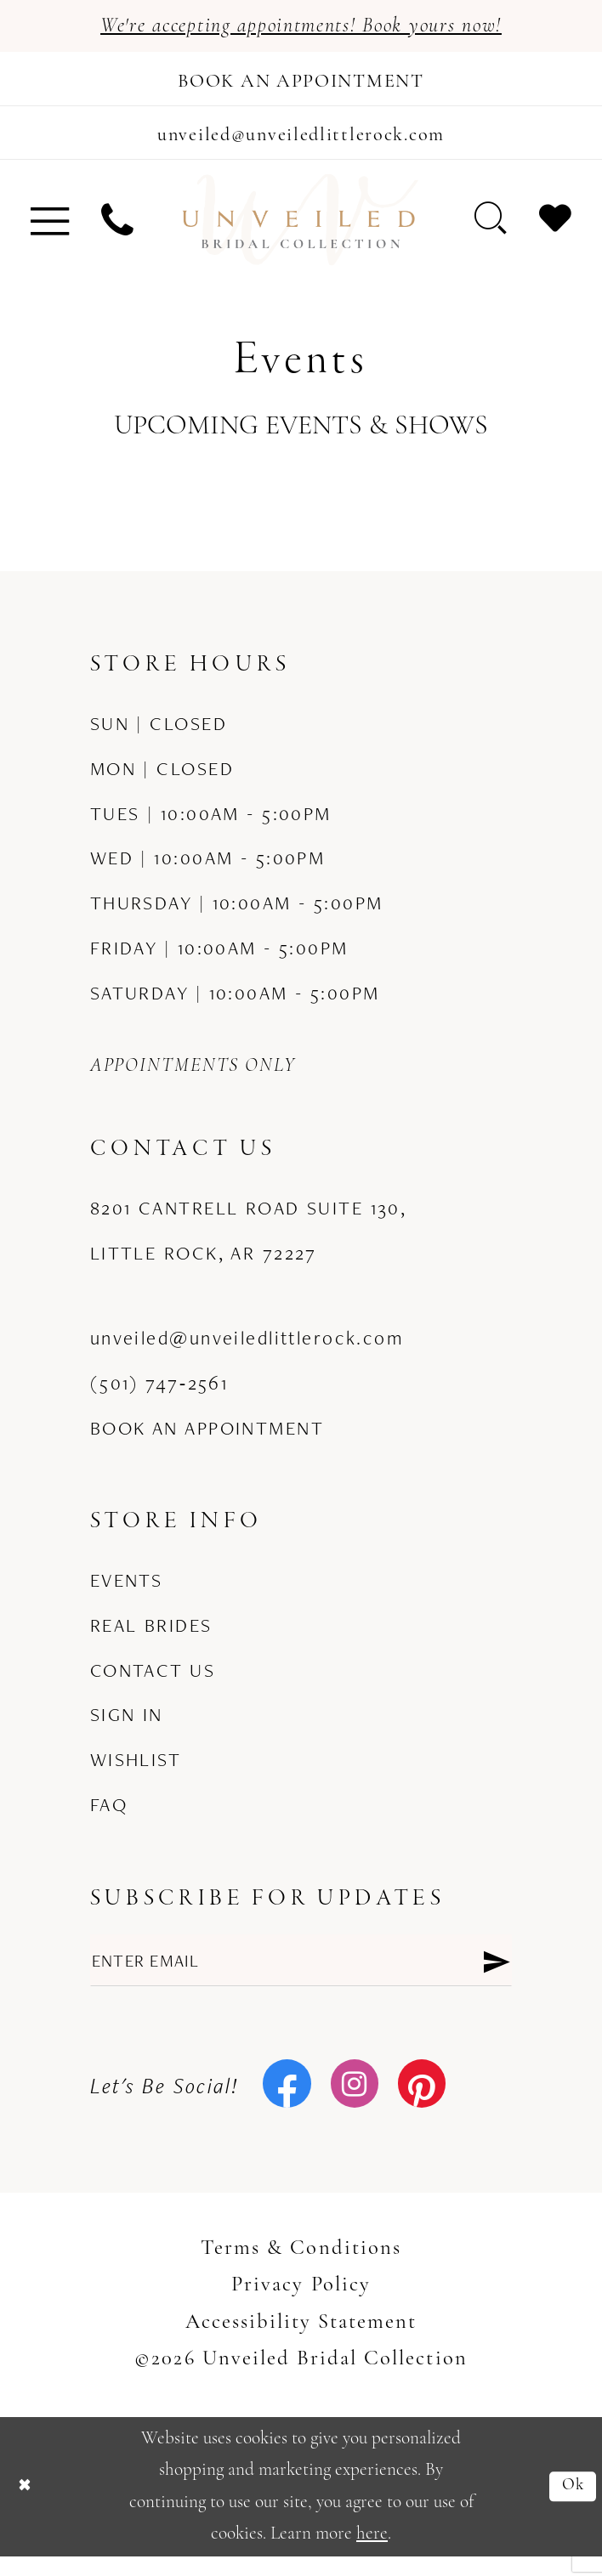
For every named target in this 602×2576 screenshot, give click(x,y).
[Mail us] (301, 143)
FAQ (109, 1818)
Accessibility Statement (301, 2342)
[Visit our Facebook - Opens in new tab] (287, 2105)
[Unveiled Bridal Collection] (300, 233)
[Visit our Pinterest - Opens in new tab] (422, 2105)
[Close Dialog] (27, 2506)
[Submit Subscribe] (495, 1977)
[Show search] (491, 231)
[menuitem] (49, 233)
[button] (49, 233)
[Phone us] (117, 233)
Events (126, 1593)
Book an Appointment (207, 1441)
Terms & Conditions (301, 2268)
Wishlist (135, 1773)
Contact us (152, 1683)
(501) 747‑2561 (159, 1396)
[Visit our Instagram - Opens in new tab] (355, 2105)
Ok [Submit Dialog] (571, 2505)
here (372, 2553)
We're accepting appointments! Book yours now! (301, 27)
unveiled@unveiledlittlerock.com (247, 1351)
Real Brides (151, 1638)
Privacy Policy (301, 2305)
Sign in (126, 1728)
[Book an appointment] (301, 83)
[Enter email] (301, 1977)
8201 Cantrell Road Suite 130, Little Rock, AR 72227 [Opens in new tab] (248, 1244)
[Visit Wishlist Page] (555, 231)
